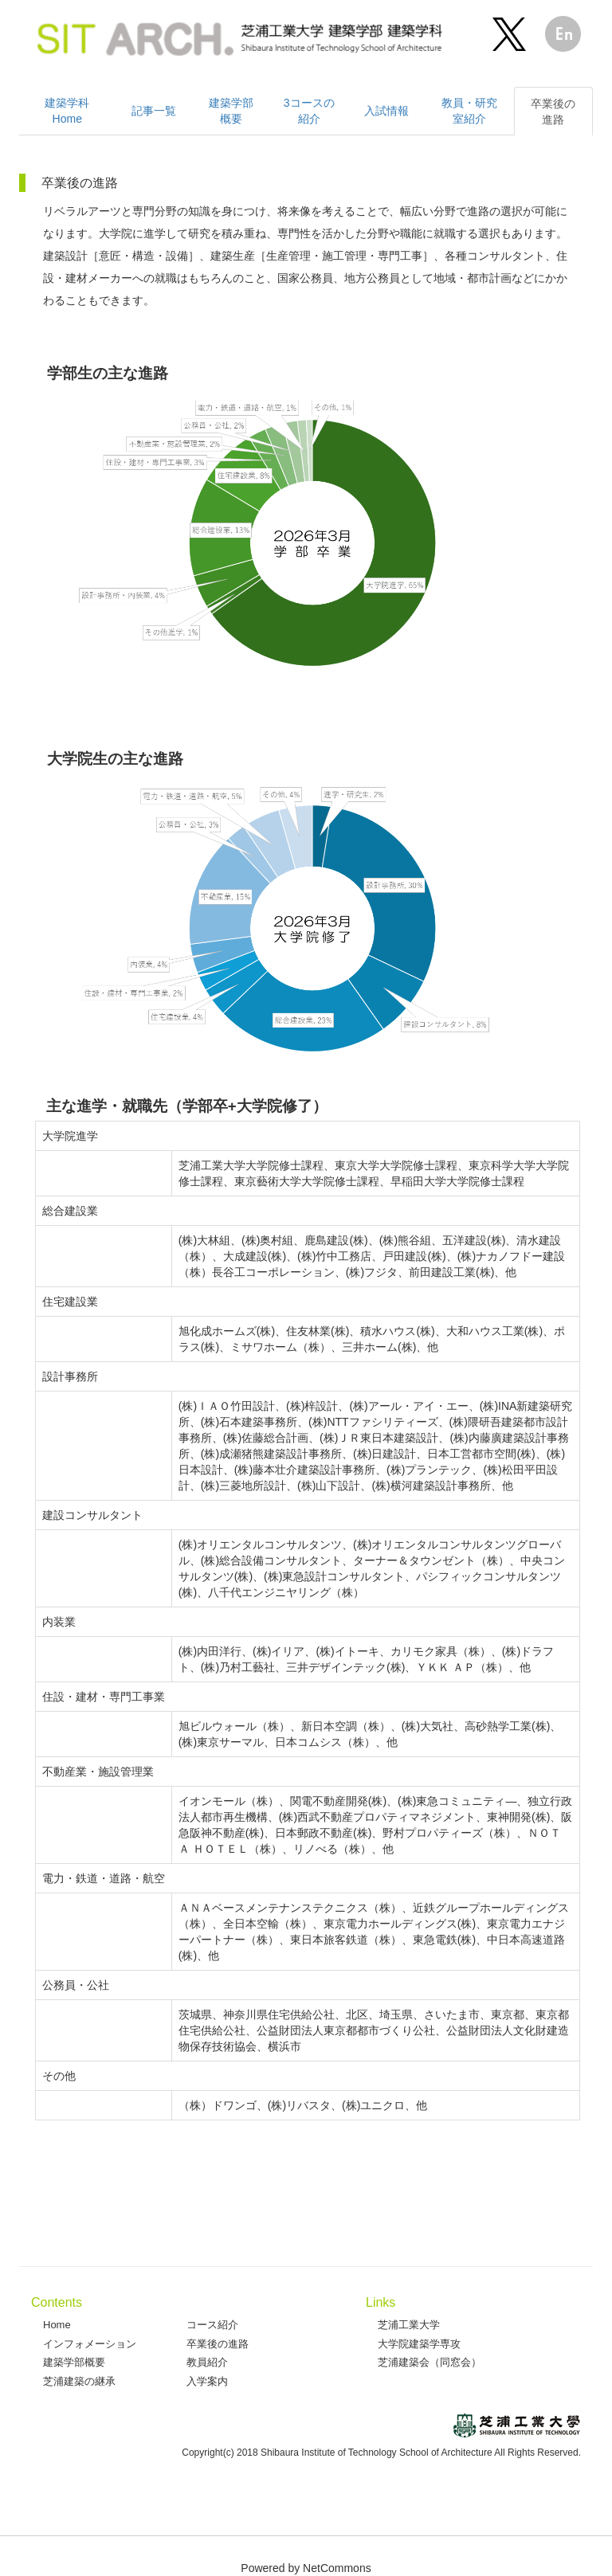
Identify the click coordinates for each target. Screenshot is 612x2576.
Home (57, 2325)
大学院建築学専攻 (419, 2344)
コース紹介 (212, 2325)
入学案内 (207, 2381)
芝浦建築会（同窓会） (429, 2362)
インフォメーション (89, 2344)
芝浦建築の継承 (79, 2381)
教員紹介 (207, 2362)
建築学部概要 (74, 2362)
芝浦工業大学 (409, 2325)
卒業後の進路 (217, 2344)
